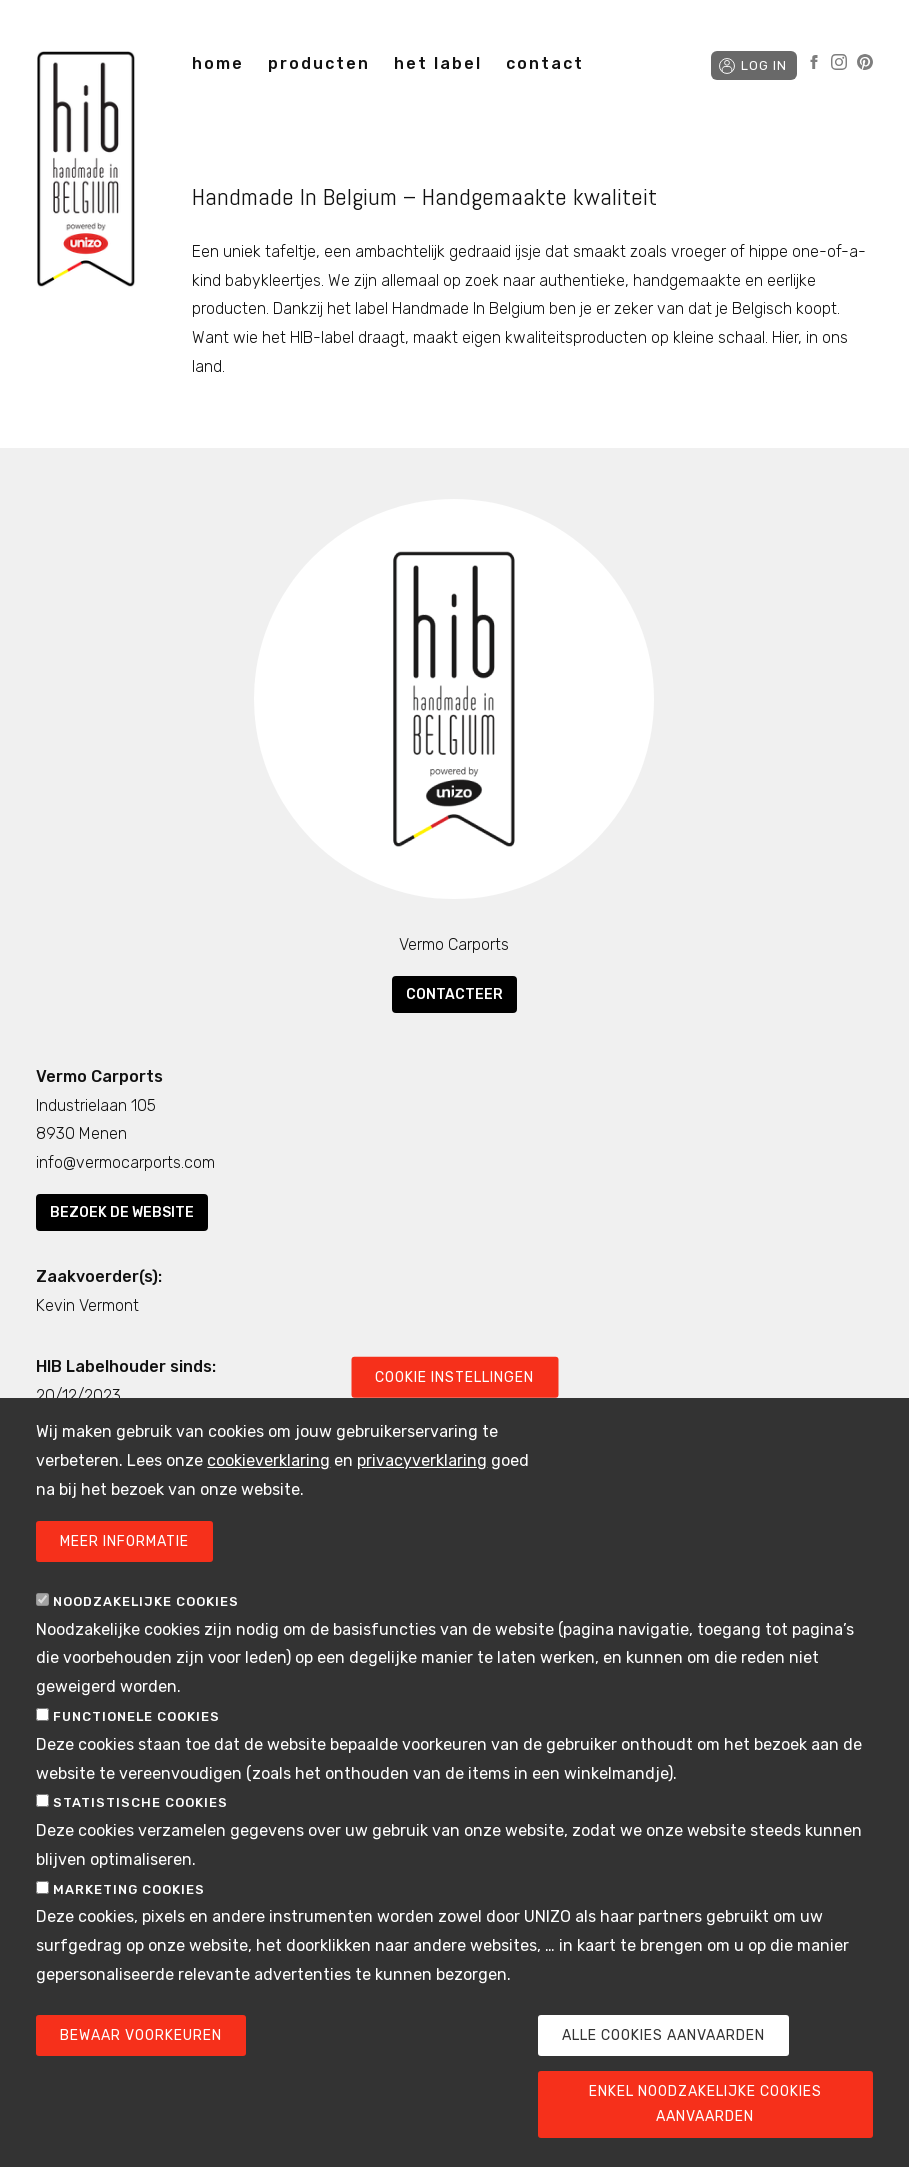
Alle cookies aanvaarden (663, 2066)
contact (545, 63)
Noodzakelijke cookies (146, 1632)
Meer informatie (124, 1572)
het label (438, 63)
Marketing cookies (129, 1920)
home (218, 63)
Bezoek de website (122, 1212)
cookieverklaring (268, 1491)
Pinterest (865, 62)
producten (319, 63)
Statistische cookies (140, 1834)
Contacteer (454, 994)
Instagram (839, 62)
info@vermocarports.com (125, 1162)
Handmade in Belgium (86, 172)
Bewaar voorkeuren (141, 2066)
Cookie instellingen (454, 1408)
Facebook (814, 62)
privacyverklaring (422, 1491)
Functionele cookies (136, 1747)
